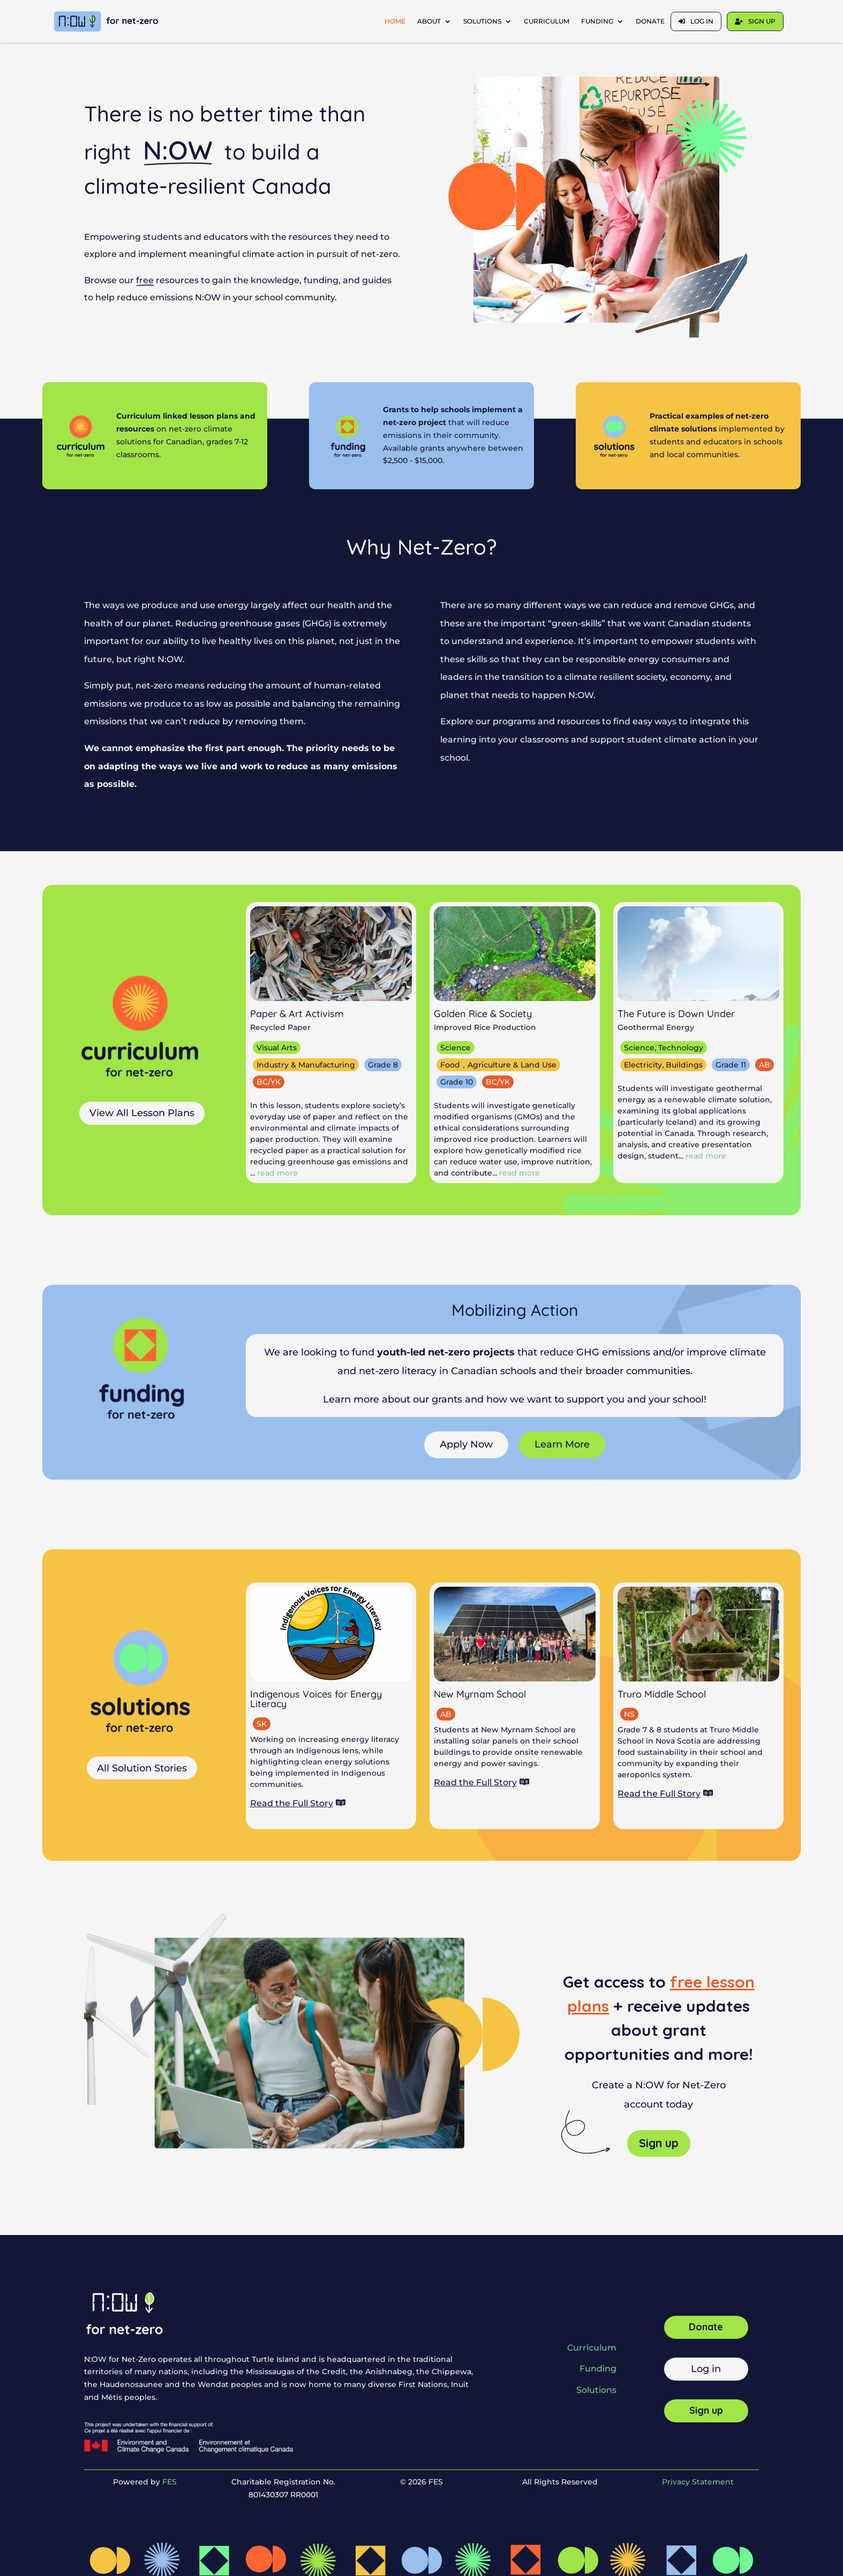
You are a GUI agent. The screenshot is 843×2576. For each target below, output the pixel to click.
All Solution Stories (142, 1768)
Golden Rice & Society (483, 1013)
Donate (650, 21)
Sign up (762, 21)
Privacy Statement (698, 2482)
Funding (597, 21)
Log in (701, 21)
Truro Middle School (662, 1694)
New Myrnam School (480, 1694)
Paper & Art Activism (296, 1013)
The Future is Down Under (676, 1013)
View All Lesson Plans (141, 1113)
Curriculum (546, 21)
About (429, 21)
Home (395, 21)
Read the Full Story (291, 1803)
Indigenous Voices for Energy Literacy (316, 1699)
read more (277, 1173)
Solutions (482, 21)
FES (169, 2482)
